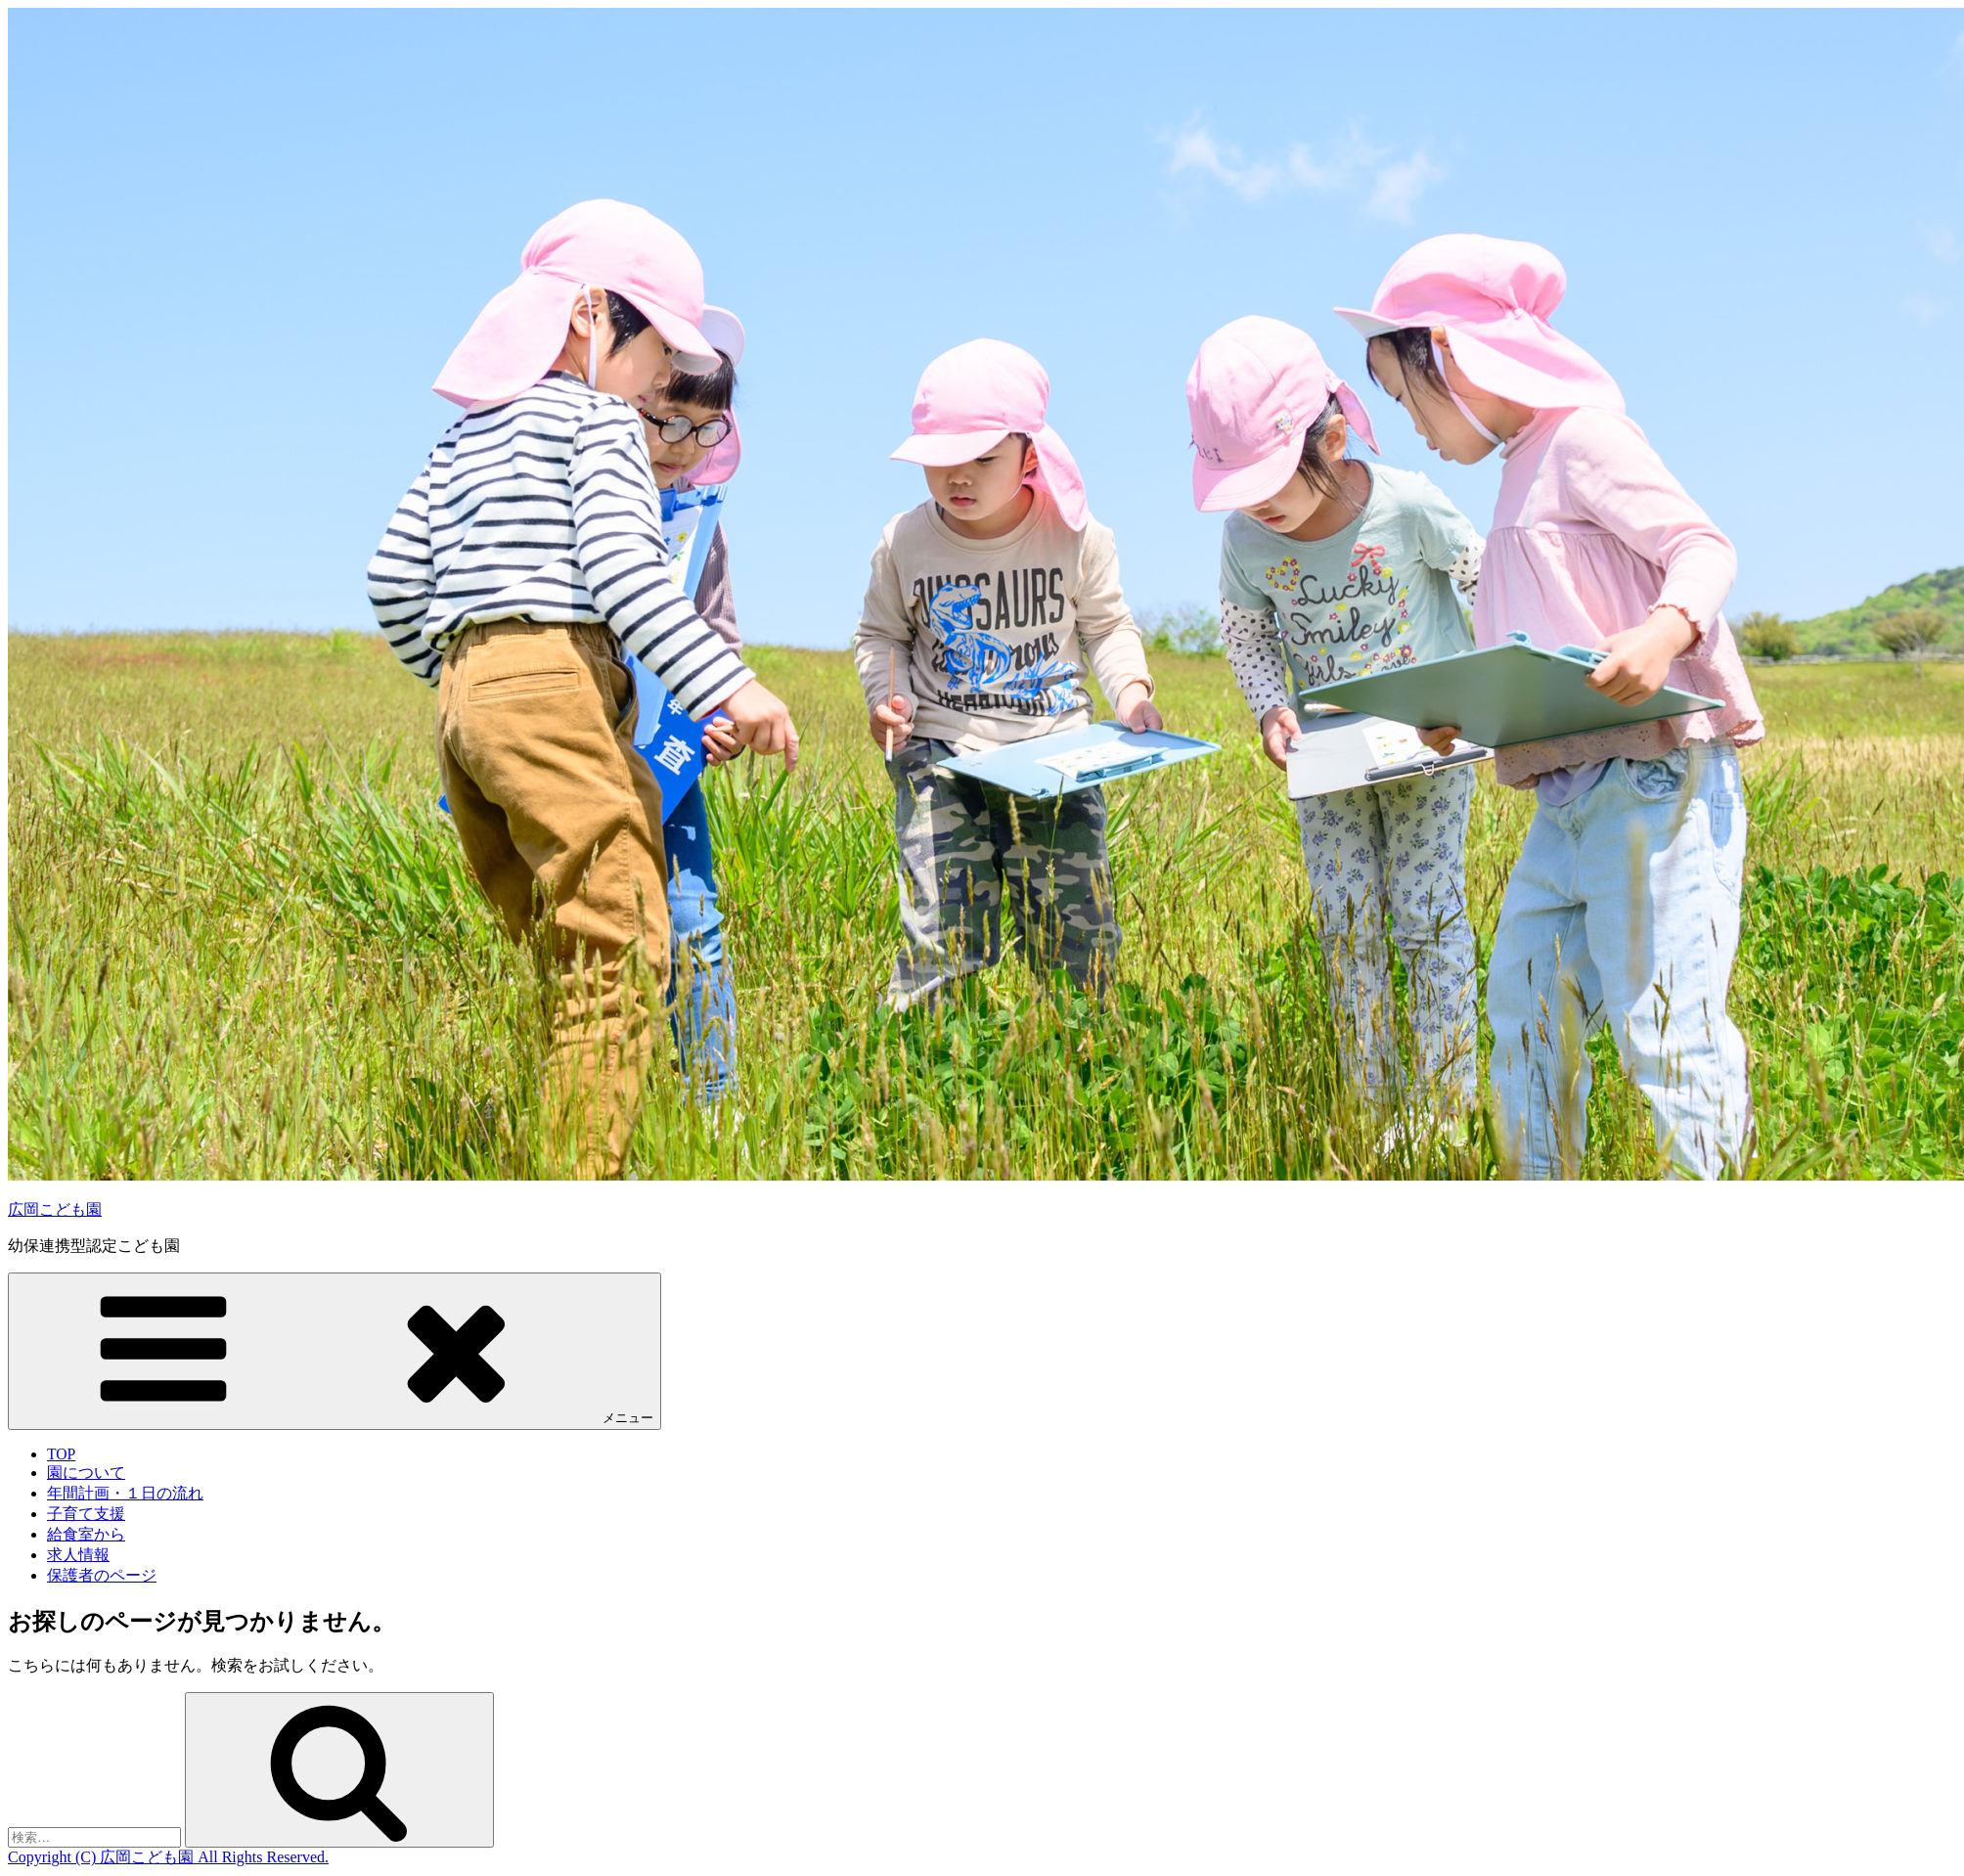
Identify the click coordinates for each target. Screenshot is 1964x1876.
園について (86, 1472)
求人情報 (78, 1554)
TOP (61, 1454)
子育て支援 (86, 1513)
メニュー (334, 1350)
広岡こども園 (55, 1209)
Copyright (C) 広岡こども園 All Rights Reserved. (168, 1857)
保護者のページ (101, 1575)
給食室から (86, 1534)
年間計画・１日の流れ (125, 1493)
